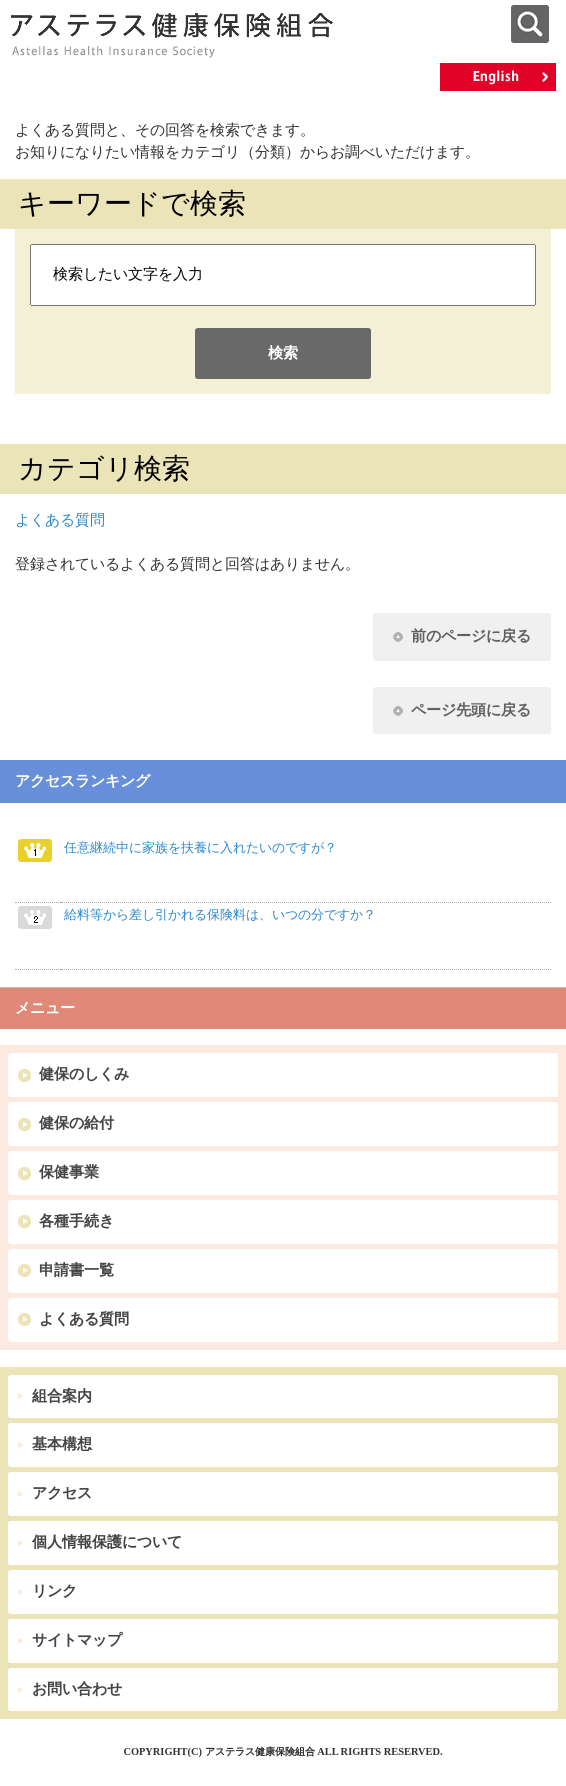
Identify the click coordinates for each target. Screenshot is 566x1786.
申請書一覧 (76, 1270)
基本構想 (62, 1444)
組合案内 (62, 1396)
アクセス (62, 1493)
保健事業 (69, 1172)
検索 (283, 353)
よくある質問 (60, 520)
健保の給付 (76, 1123)
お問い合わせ (77, 1689)
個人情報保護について (107, 1542)
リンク (54, 1591)
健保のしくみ (84, 1074)
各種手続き (76, 1221)
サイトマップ (77, 1640)
